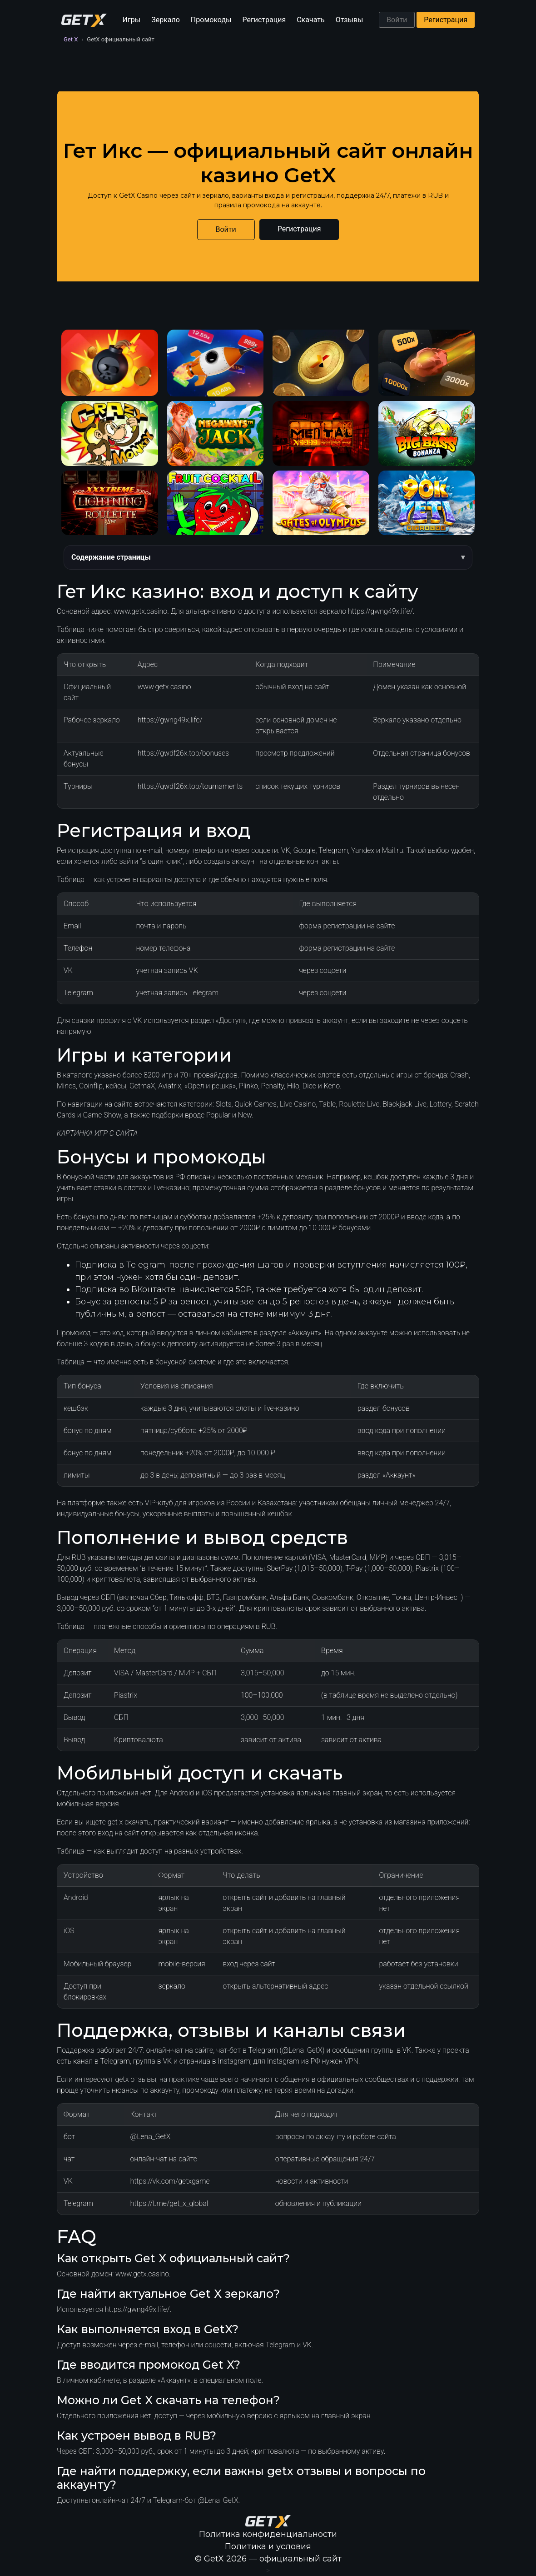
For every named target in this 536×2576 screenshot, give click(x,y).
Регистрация (264, 19)
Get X (71, 39)
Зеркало (165, 19)
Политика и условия (268, 2546)
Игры (132, 19)
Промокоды (211, 19)
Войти (397, 19)
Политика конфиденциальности (268, 2534)
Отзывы (349, 19)
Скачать (310, 19)
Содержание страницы (111, 557)
